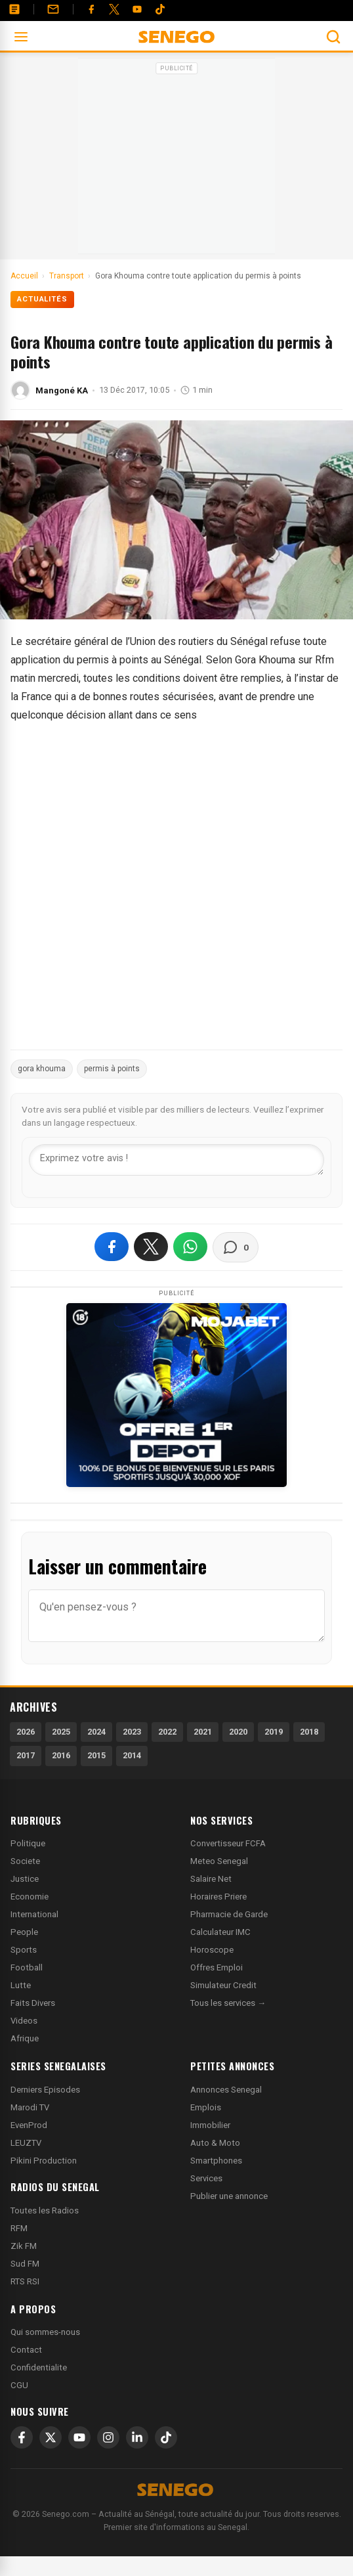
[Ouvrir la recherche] (333, 36)
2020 (238, 1732)
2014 (132, 1755)
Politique (27, 1843)
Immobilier (210, 2125)
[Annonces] (14, 9)
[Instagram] (108, 2437)
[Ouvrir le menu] (21, 36)
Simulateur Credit (223, 1985)
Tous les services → (228, 2003)
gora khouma (42, 1068)
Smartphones (216, 2160)
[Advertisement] (176, 160)
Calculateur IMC (220, 1932)
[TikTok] (166, 2437)
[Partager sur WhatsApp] (190, 1246)
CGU (19, 2385)
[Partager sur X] (151, 1246)
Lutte (20, 1985)
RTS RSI (24, 2281)
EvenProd (28, 2125)
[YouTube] (137, 9)
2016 (61, 1755)
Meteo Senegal (219, 1861)
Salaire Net (211, 1879)
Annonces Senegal (226, 2090)
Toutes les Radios (44, 2210)
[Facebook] (91, 9)
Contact (26, 2350)
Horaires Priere (218, 1896)
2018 (309, 1732)
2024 (96, 1732)
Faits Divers (32, 2003)
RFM (19, 2228)
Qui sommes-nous (45, 2332)
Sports (23, 1950)
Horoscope (212, 1950)
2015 (96, 1755)
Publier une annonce (229, 2196)
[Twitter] (114, 9)
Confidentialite (38, 2367)
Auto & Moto (215, 2143)
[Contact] (53, 9)
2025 (61, 1732)
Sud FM (24, 2264)
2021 (203, 1732)
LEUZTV (25, 2143)
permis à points (112, 1068)
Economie (29, 1896)
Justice (24, 1879)
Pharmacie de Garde (229, 1914)
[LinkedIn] (137, 2437)
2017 (25, 1755)
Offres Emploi (216, 1967)
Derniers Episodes (45, 2090)
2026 (25, 1732)
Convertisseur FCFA (228, 1843)
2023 (132, 1732)
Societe (25, 1861)
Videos (23, 2021)
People (24, 1932)
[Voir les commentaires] (236, 1247)
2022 (167, 1732)
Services (206, 2178)
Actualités (42, 299)
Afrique (24, 2038)
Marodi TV (29, 2107)
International (34, 1914)
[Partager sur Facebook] (111, 1246)
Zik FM (23, 2246)
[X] (50, 2437)
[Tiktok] (160, 9)
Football (26, 1967)
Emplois (205, 2107)
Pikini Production (43, 2160)
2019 (273, 1732)
